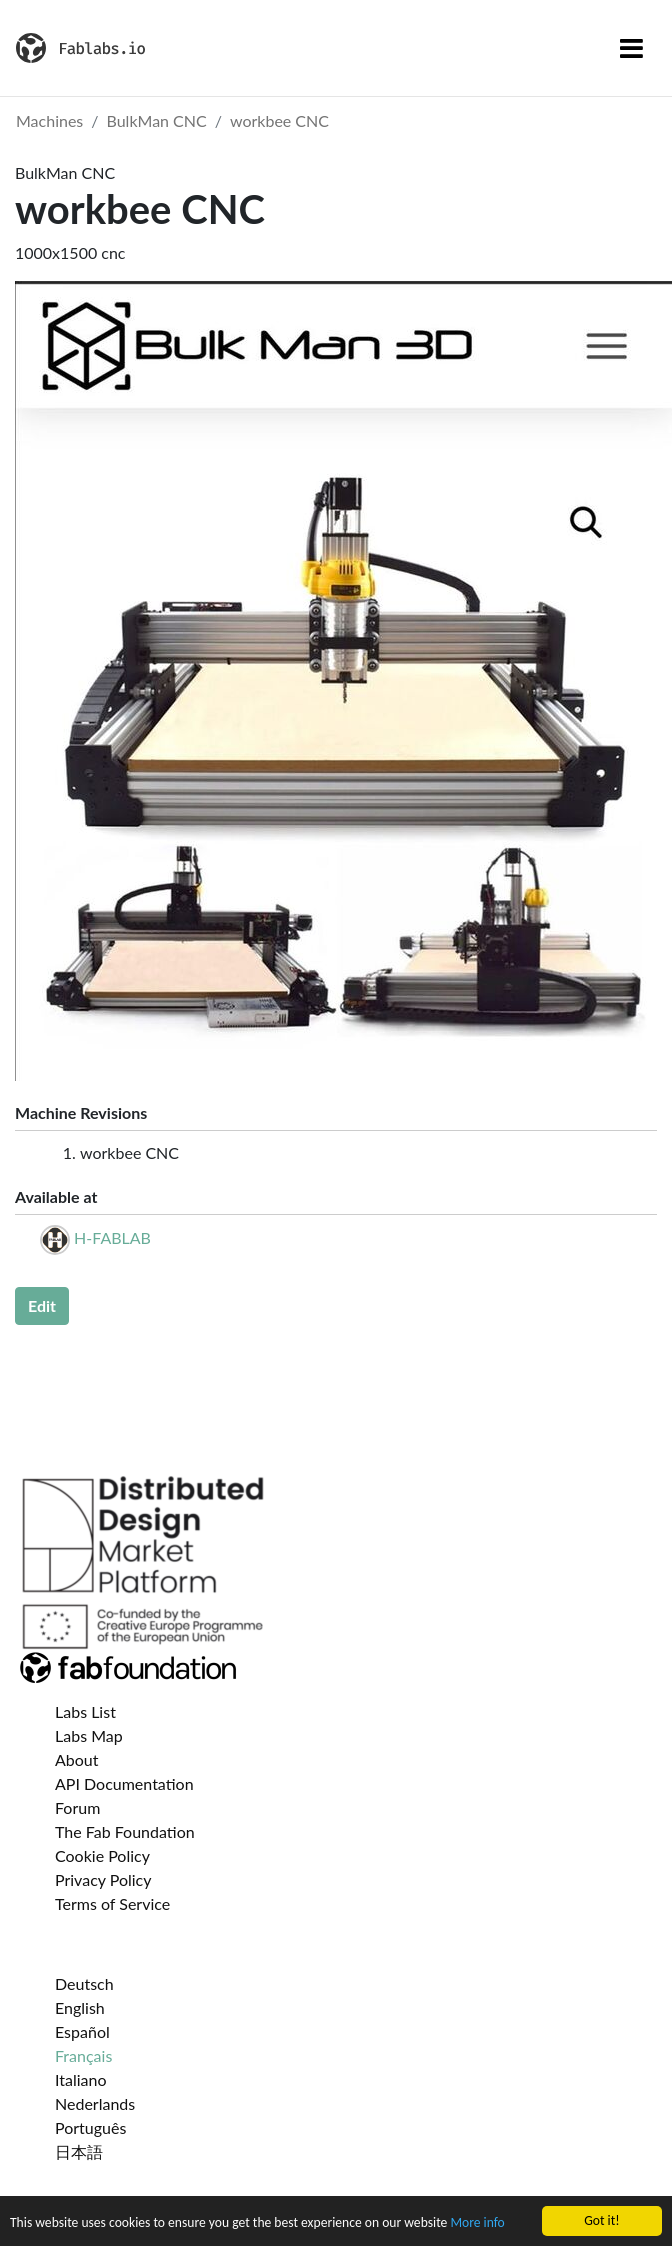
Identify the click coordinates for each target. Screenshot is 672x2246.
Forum (77, 1807)
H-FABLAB (112, 1237)
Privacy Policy (103, 1879)
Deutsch (84, 1983)
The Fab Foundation (125, 1831)
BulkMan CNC (157, 120)
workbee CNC (279, 120)
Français (83, 2055)
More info (477, 2223)
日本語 (79, 2151)
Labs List (85, 1711)
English (80, 2007)
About (77, 1759)
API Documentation (124, 1783)
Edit (42, 1305)
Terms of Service (112, 1903)
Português (90, 2127)
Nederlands (95, 2103)
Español (82, 2031)
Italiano (81, 2079)
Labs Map (89, 1735)
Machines (49, 120)
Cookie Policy (102, 1855)
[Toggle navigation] (631, 48)
